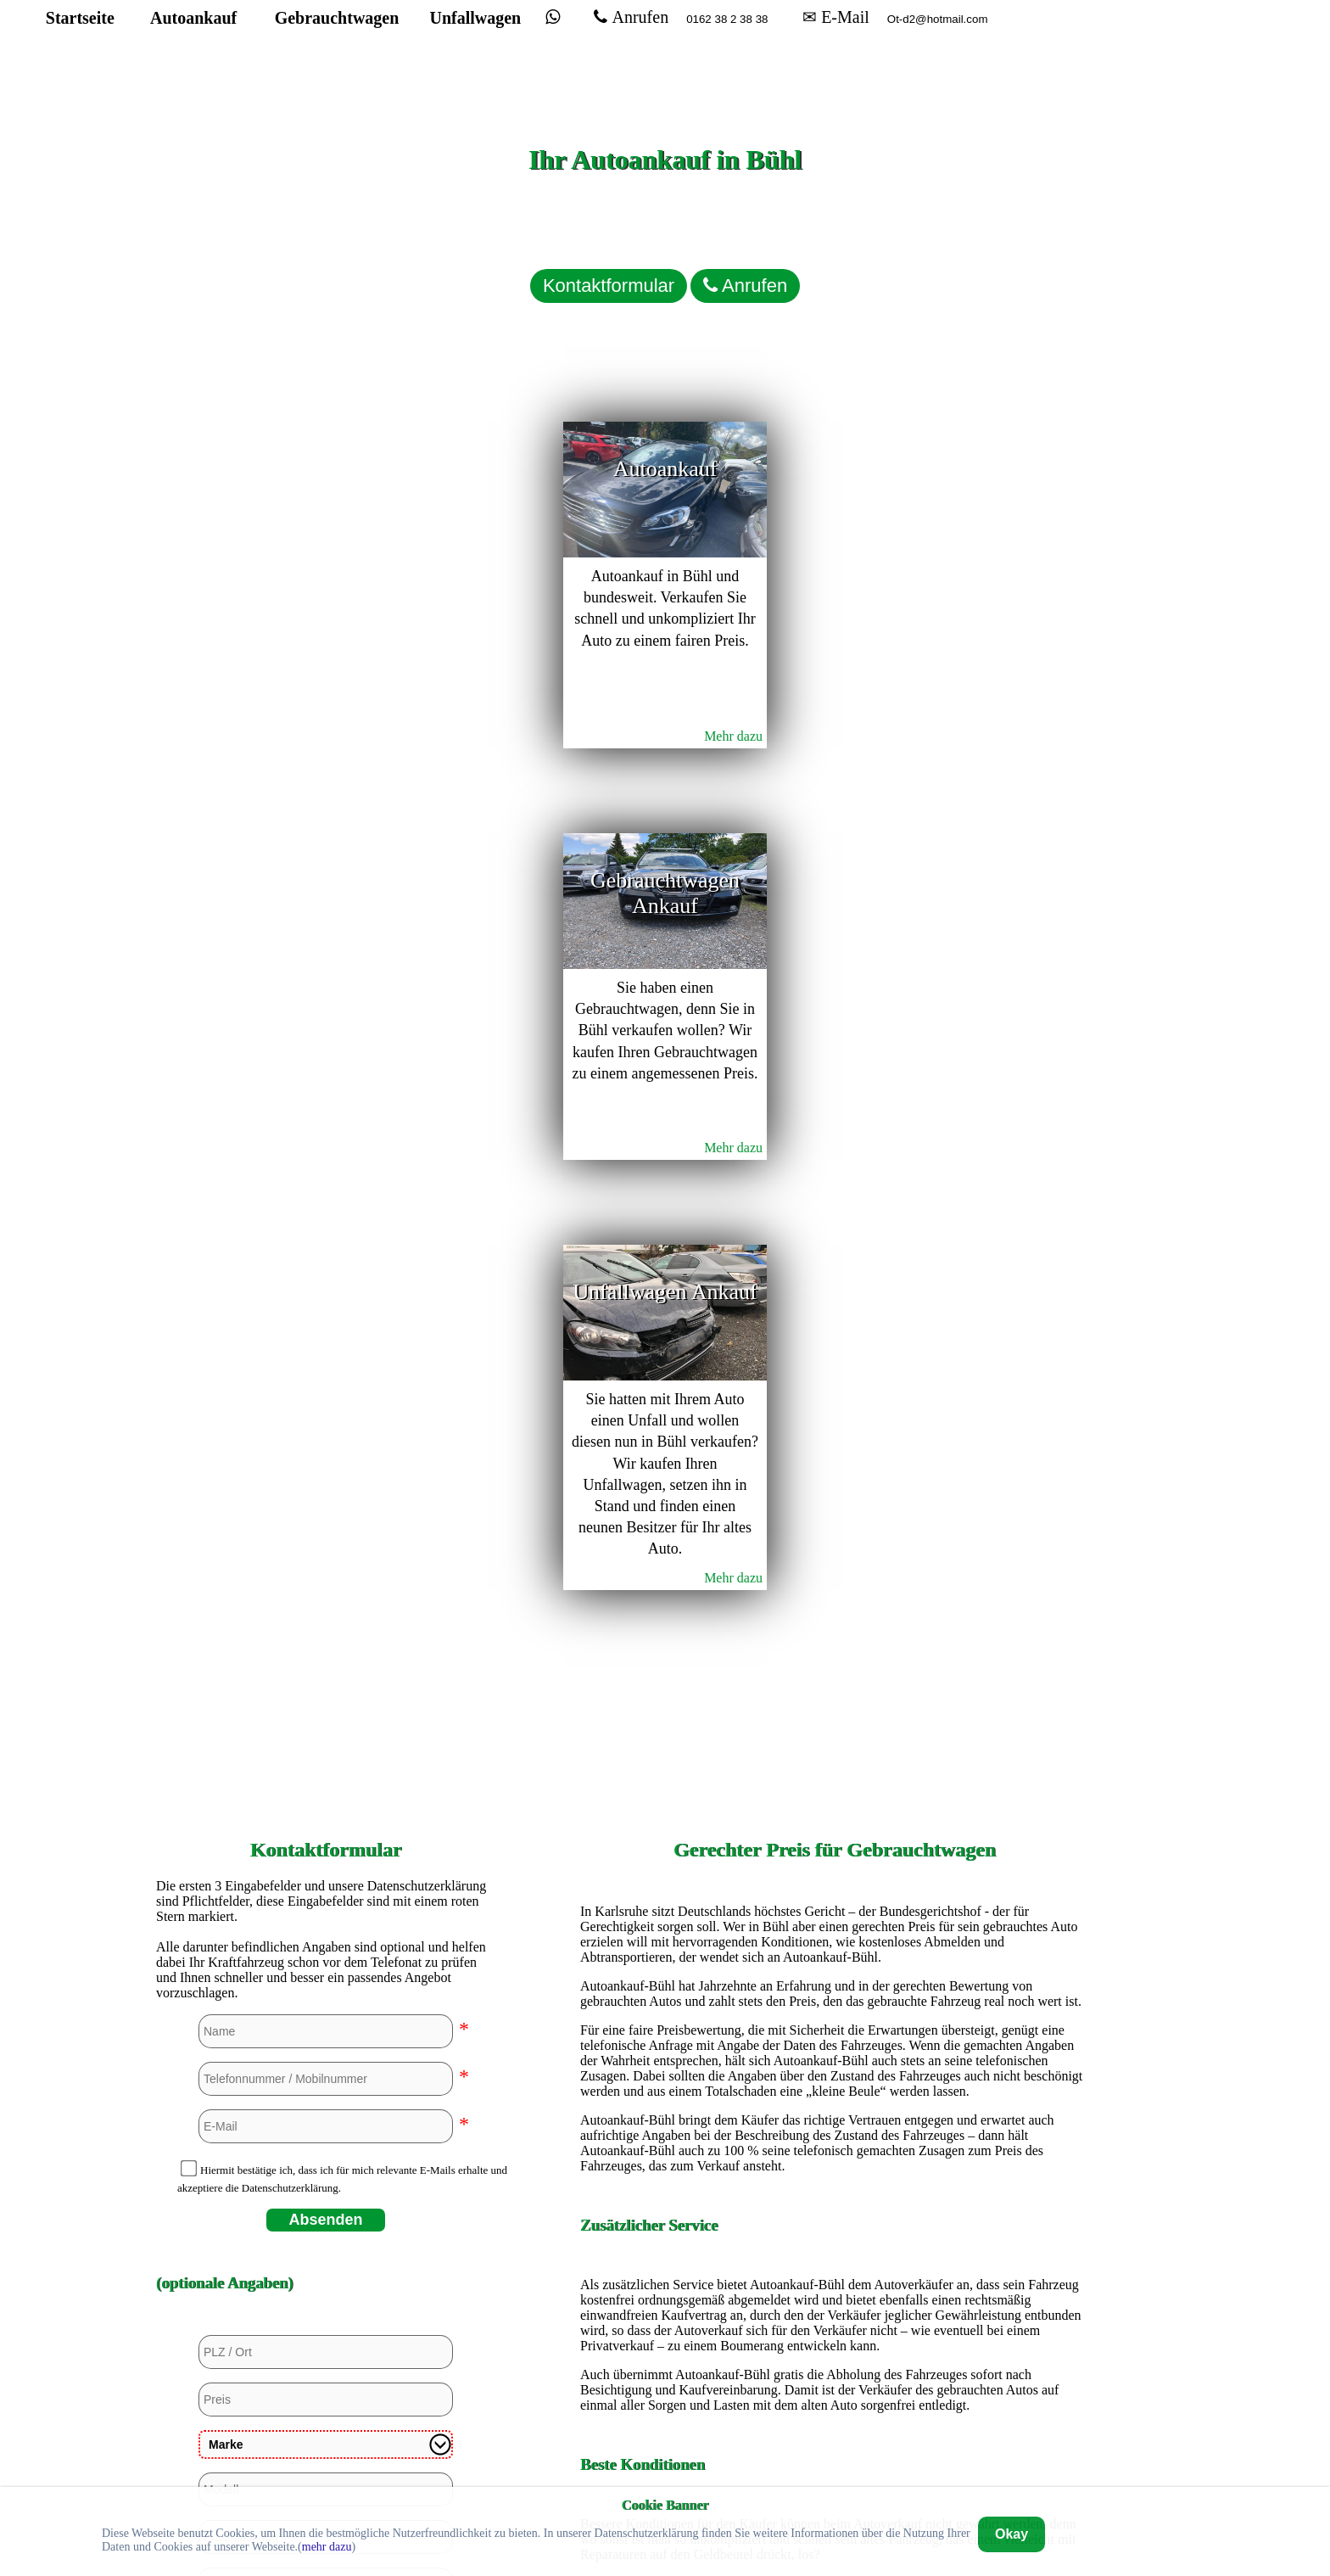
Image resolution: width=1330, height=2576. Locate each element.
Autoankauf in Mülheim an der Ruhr (834, 2270)
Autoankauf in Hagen (834, 2068)
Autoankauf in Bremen (835, 1895)
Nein (241, 1807)
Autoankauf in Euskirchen (834, 2039)
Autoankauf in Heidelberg (835, 2155)
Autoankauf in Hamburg (834, 2097)
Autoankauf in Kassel (835, 2183)
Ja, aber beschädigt (331, 1807)
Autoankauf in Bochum (834, 1866)
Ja (197, 1807)
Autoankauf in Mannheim (834, 2241)
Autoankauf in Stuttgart (834, 2356)
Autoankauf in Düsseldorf (834, 2010)
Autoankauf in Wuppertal (835, 2414)
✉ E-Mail (935, 52)
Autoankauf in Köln (834, 2212)
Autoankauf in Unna (835, 2385)
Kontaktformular (555, 259)
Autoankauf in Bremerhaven (834, 1924)
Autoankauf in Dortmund (834, 1953)
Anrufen (724, 52)
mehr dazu (327, 2546)
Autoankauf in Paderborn (834, 2299)
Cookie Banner (665, 2504)
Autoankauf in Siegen (834, 2328)
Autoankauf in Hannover (834, 2126)
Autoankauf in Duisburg (834, 1981)
